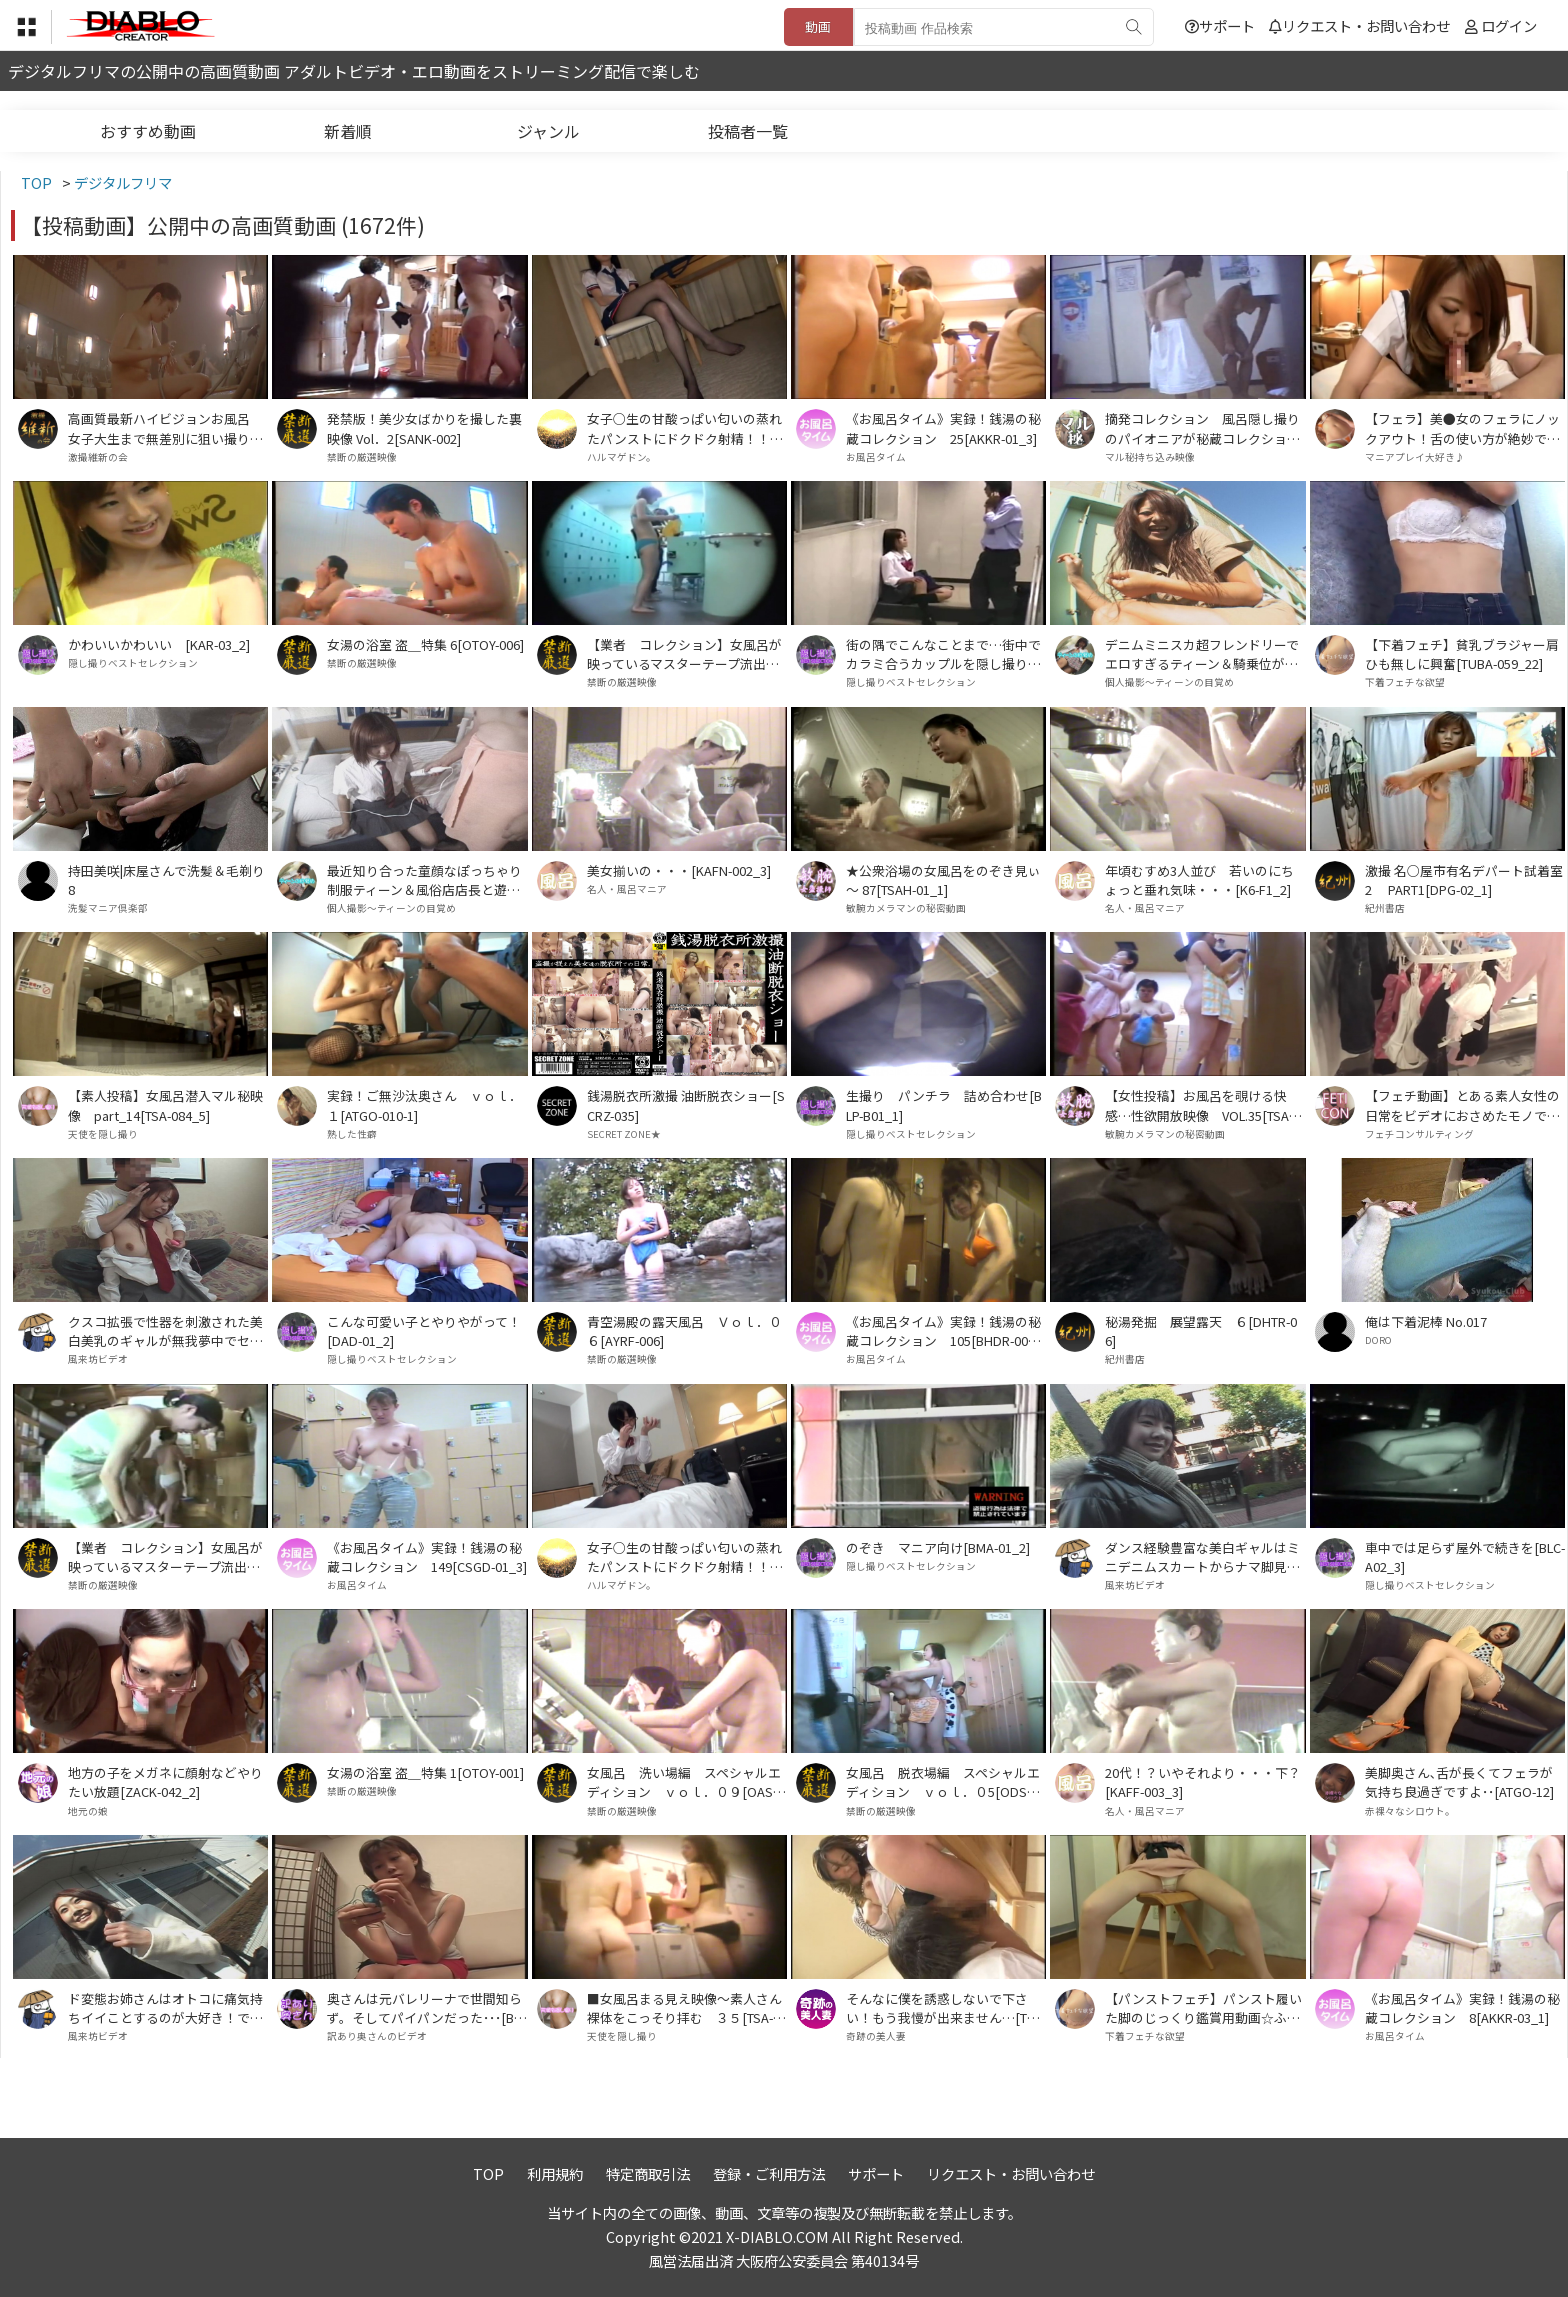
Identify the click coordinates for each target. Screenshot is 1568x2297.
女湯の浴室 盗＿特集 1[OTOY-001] (425, 1772)
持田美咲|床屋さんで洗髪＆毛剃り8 (166, 880)
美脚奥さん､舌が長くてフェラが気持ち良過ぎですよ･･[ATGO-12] (1459, 1782)
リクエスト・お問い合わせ (1359, 25)
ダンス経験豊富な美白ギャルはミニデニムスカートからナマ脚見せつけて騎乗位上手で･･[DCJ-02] (1202, 1557)
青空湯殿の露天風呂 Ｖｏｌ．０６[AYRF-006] (684, 1331)
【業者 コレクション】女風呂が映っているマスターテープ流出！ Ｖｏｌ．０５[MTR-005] (168, 1557)
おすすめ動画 (148, 131)
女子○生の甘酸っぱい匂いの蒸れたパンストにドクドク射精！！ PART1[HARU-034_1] (684, 1557)
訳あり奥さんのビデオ (377, 2036)
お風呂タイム (876, 457)
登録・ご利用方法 (769, 2173)
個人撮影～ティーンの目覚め (1169, 682)
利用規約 (555, 2173)
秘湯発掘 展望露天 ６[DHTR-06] (1201, 1331)
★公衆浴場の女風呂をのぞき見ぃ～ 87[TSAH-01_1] (943, 880)
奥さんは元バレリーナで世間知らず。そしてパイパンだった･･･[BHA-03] (425, 2008)
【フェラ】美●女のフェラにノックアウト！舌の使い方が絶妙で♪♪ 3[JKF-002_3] (1462, 428)
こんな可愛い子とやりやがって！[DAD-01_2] (424, 1331)
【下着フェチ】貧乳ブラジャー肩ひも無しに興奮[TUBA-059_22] (1462, 654)
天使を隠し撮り (103, 1134)
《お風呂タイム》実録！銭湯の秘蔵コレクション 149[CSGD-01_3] (427, 1557)
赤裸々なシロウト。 (1410, 1811)
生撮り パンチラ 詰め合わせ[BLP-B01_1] (944, 1105)
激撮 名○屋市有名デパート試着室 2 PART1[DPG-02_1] (1464, 880)
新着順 (348, 131)
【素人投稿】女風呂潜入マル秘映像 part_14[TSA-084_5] (165, 1105)
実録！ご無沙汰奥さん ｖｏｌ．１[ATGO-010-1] (424, 1105)
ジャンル (548, 131)
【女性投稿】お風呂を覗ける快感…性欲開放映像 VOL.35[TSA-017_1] (1202, 1105)
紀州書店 (1385, 908)
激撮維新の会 (98, 457)
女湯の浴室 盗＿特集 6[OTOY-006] (425, 644)
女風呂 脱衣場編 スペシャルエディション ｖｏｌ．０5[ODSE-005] (945, 1782)
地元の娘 (88, 1811)
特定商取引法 (648, 2173)
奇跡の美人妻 (876, 2036)
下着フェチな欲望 (1405, 682)
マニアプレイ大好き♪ (1415, 457)
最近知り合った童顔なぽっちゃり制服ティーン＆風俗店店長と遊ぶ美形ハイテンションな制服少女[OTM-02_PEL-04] (425, 880)
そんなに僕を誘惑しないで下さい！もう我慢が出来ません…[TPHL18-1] (945, 2008)
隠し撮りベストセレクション (133, 663)
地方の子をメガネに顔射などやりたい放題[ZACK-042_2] (165, 1782)
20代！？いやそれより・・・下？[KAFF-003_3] (1203, 1782)
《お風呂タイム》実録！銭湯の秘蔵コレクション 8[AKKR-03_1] (1462, 2008)
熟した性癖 (352, 1134)
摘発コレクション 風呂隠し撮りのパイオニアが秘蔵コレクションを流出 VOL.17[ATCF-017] (1202, 428)
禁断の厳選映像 (362, 457)
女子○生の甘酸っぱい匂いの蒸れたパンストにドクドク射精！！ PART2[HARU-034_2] (684, 428)
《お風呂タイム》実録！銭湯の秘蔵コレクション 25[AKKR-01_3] (943, 428)
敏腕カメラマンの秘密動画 (906, 908)
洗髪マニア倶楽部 (108, 908)
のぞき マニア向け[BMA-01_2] (938, 1547)
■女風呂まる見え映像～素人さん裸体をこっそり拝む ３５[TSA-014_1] (687, 2008)
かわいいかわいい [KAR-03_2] (159, 644)
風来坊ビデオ (98, 1359)
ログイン (1509, 25)
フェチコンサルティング (1419, 1134)
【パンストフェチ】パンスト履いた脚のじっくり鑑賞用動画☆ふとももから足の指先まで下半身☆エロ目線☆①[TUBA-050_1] (1203, 2008)
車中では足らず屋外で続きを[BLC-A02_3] (1465, 1557)
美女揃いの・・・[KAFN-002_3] (679, 870)
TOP (488, 2173)
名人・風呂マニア (627, 889)
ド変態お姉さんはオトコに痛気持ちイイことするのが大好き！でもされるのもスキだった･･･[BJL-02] (165, 2008)
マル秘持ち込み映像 (1150, 457)
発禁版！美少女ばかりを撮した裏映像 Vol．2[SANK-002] (424, 428)
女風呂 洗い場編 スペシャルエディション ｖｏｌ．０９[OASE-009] (685, 1782)
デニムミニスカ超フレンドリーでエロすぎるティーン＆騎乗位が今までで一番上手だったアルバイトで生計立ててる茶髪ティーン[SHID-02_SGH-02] (1202, 654)
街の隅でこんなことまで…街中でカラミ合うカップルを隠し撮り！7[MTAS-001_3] (943, 654)
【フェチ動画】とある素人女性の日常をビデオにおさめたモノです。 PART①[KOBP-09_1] (1462, 1105)
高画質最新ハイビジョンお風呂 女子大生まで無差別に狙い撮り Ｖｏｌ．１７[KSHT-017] (165, 428)
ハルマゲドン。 (621, 457)
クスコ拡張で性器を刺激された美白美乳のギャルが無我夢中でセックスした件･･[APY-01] (165, 1331)
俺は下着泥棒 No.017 (1426, 1321)
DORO (1378, 1340)
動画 (818, 26)
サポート (1220, 25)
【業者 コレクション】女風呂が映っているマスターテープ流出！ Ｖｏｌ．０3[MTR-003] (687, 654)
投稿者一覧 (748, 131)
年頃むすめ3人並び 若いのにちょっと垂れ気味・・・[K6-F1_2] (1199, 880)
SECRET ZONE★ (624, 1134)
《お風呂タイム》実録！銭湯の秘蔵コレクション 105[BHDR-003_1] (944, 1331)
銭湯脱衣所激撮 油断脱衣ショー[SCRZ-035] (686, 1105)
